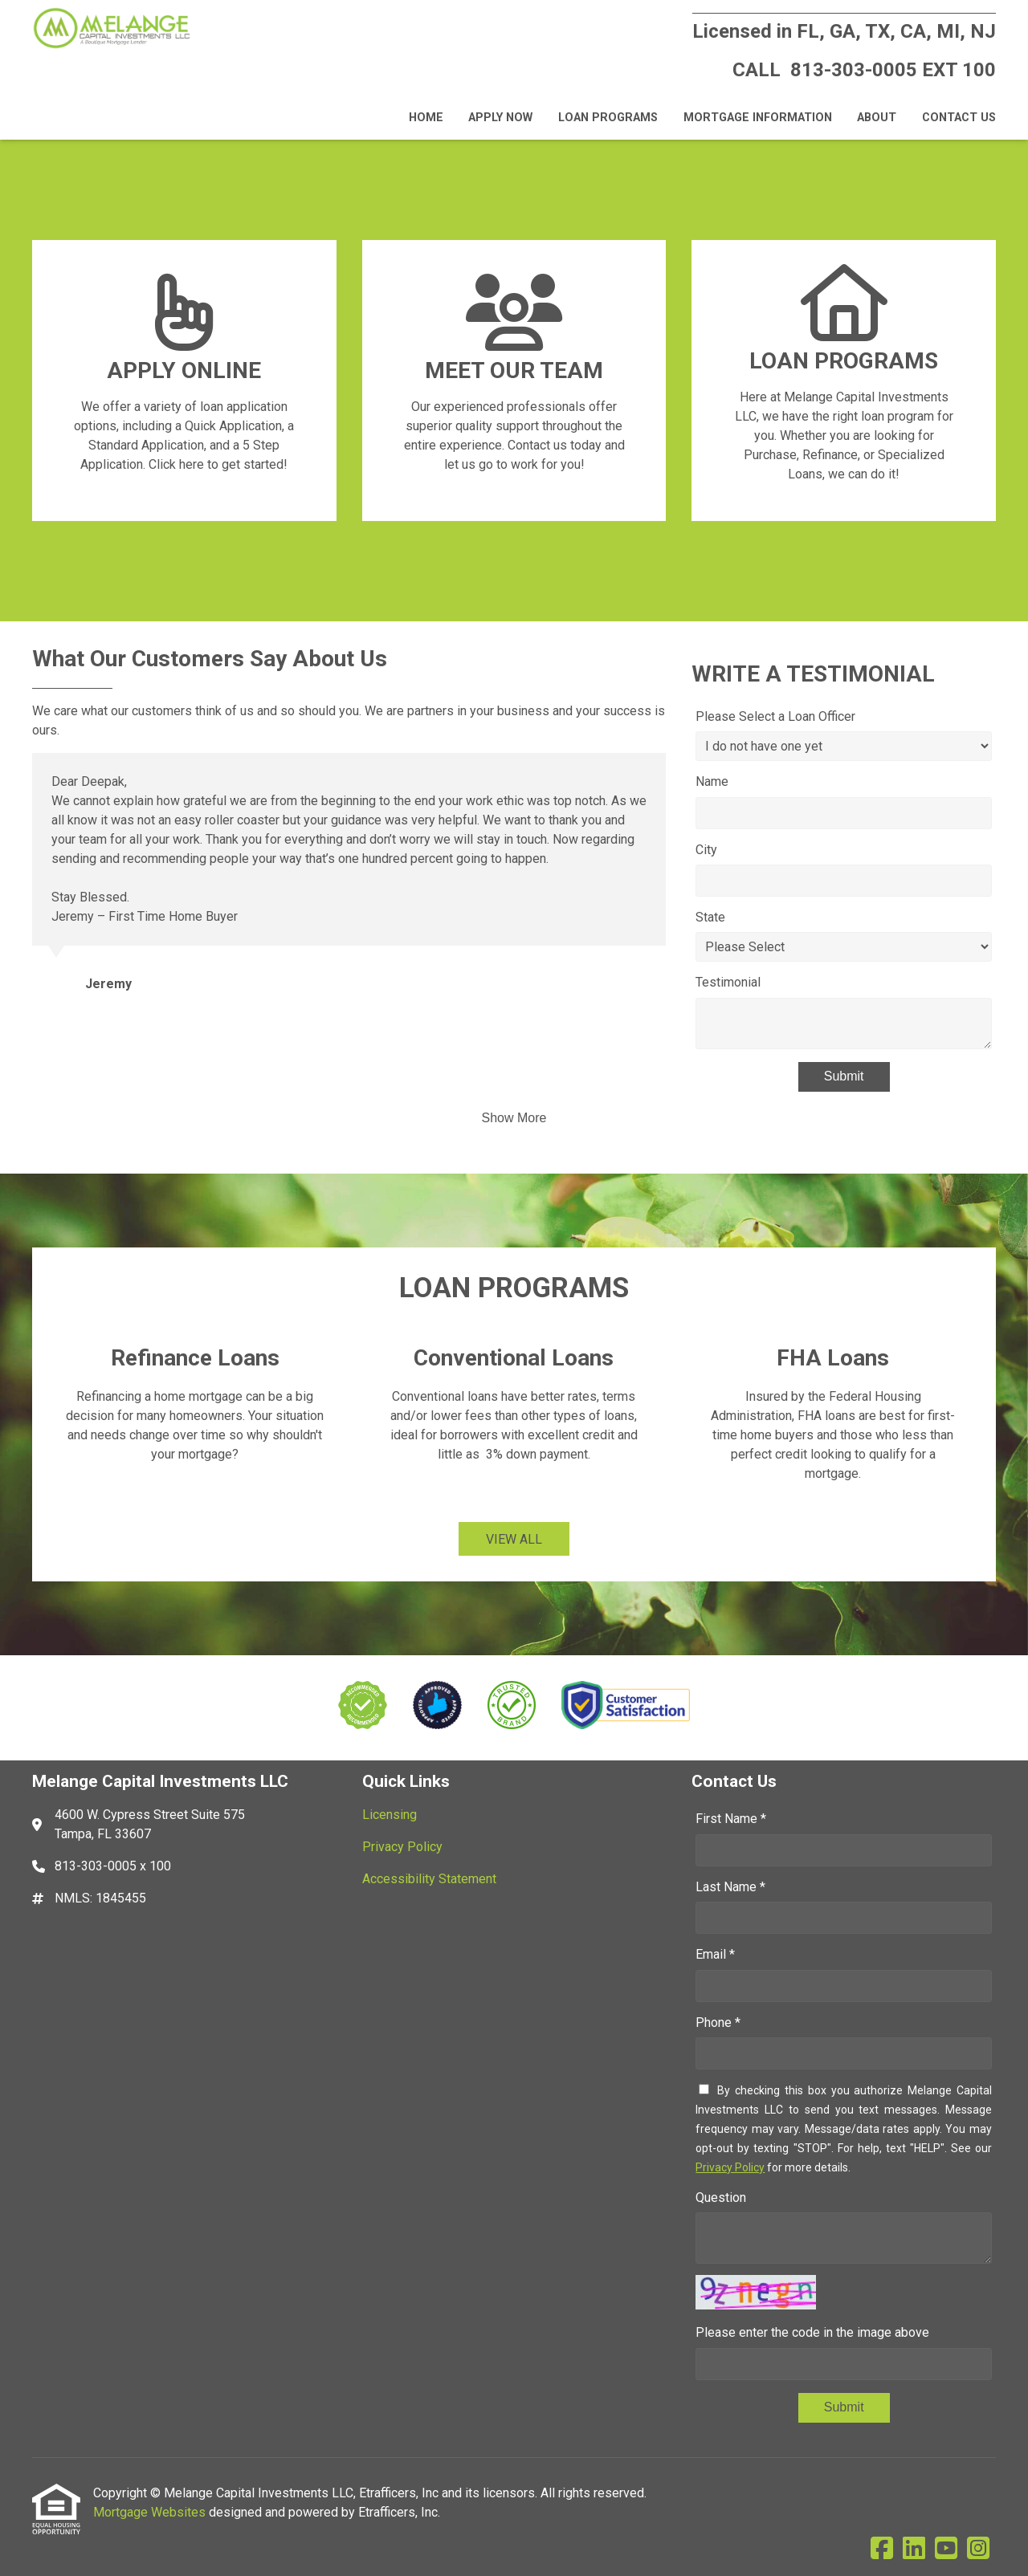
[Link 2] (514, 380)
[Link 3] (843, 380)
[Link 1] (184, 380)
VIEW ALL (514, 1539)
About (876, 117)
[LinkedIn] (914, 2549)
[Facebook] (882, 2549)
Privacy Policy (730, 2167)
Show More (514, 1118)
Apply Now (500, 117)
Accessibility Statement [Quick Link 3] (429, 1878)
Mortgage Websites (151, 2512)
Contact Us (959, 117)
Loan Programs (608, 117)
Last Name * (730, 1886)
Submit (844, 1076)
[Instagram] (978, 2549)
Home (426, 117)
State (710, 917)
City (706, 849)
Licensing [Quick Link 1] (389, 1814)
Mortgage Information (757, 117)
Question (721, 2197)
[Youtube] (946, 2549)
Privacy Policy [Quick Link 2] (402, 1846)
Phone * (718, 2022)
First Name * (731, 1818)
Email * (715, 1954)
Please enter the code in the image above (812, 2332)
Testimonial (728, 982)
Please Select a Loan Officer (775, 716)
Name (712, 781)
